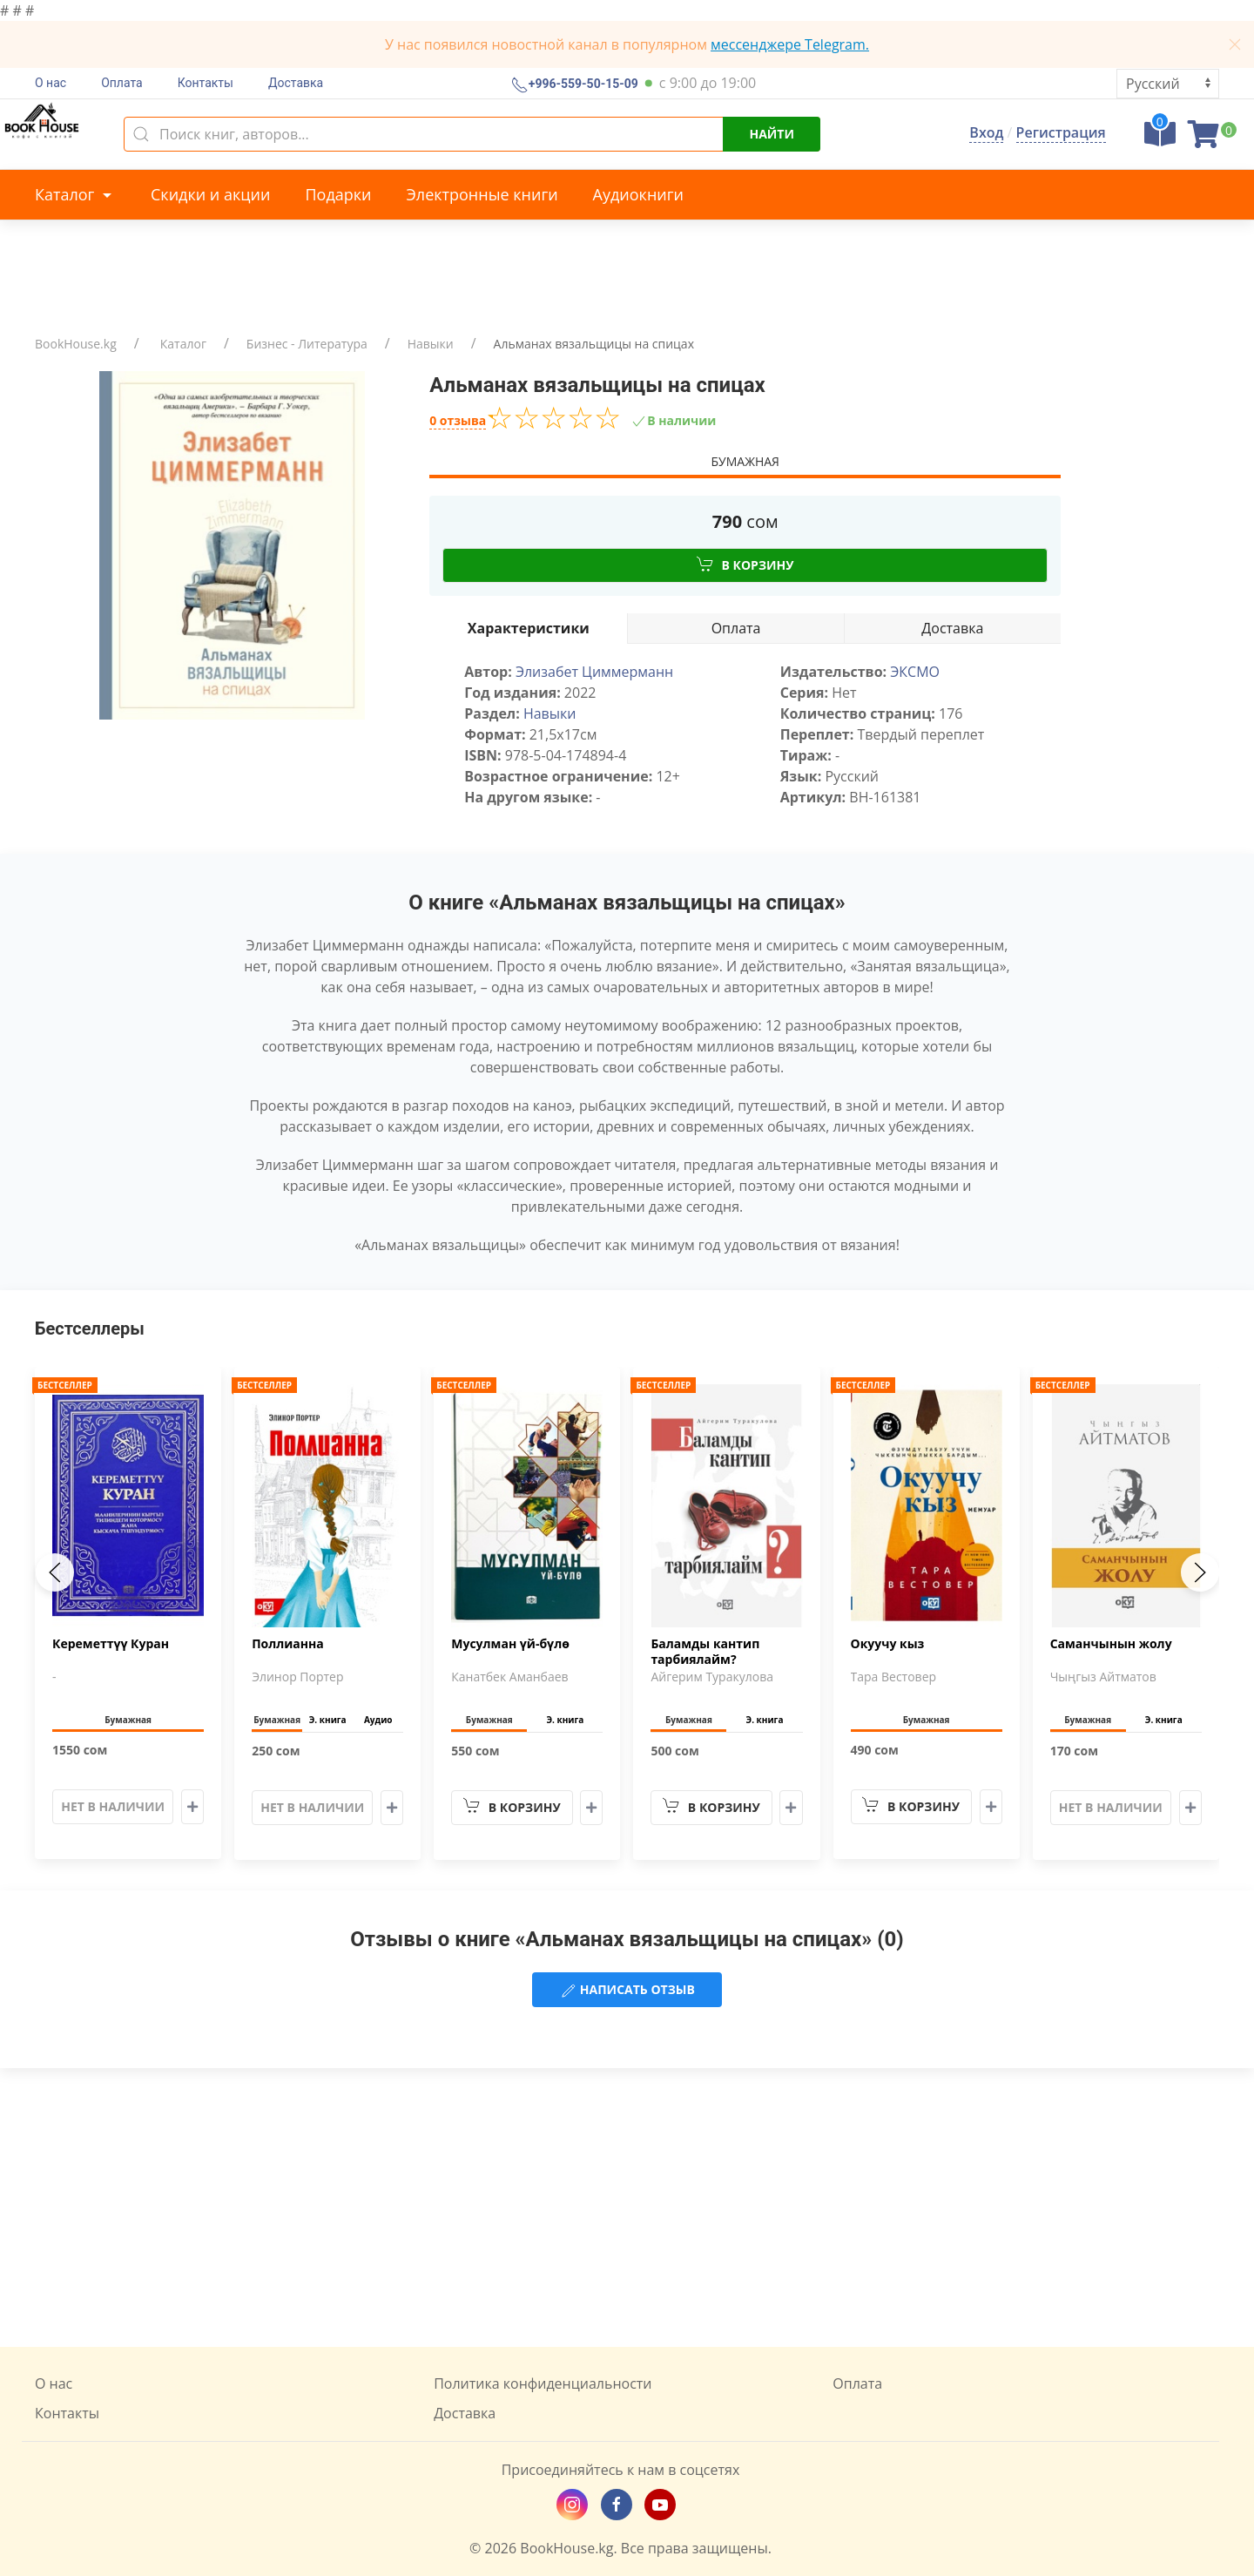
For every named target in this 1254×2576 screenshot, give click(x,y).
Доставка (295, 83)
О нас (50, 83)
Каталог (75, 194)
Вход (986, 132)
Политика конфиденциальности (542, 2383)
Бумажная (745, 461)
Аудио (378, 1720)
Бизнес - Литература (306, 343)
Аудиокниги (638, 194)
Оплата (122, 83)
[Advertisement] (627, 2207)
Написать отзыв (627, 1990)
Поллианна (288, 1644)
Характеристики (529, 628)
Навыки (431, 343)
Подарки (338, 194)
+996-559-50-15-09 (581, 84)
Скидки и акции (210, 194)
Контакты (205, 83)
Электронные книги (482, 194)
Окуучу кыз (888, 1644)
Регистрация (1061, 132)
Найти (771, 133)
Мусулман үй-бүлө (510, 1644)
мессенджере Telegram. (790, 44)
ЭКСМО (915, 671)
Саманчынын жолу (1111, 1644)
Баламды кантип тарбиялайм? (705, 1651)
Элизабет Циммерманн (594, 671)
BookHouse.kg (76, 343)
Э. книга (328, 1720)
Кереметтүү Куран (110, 1644)
